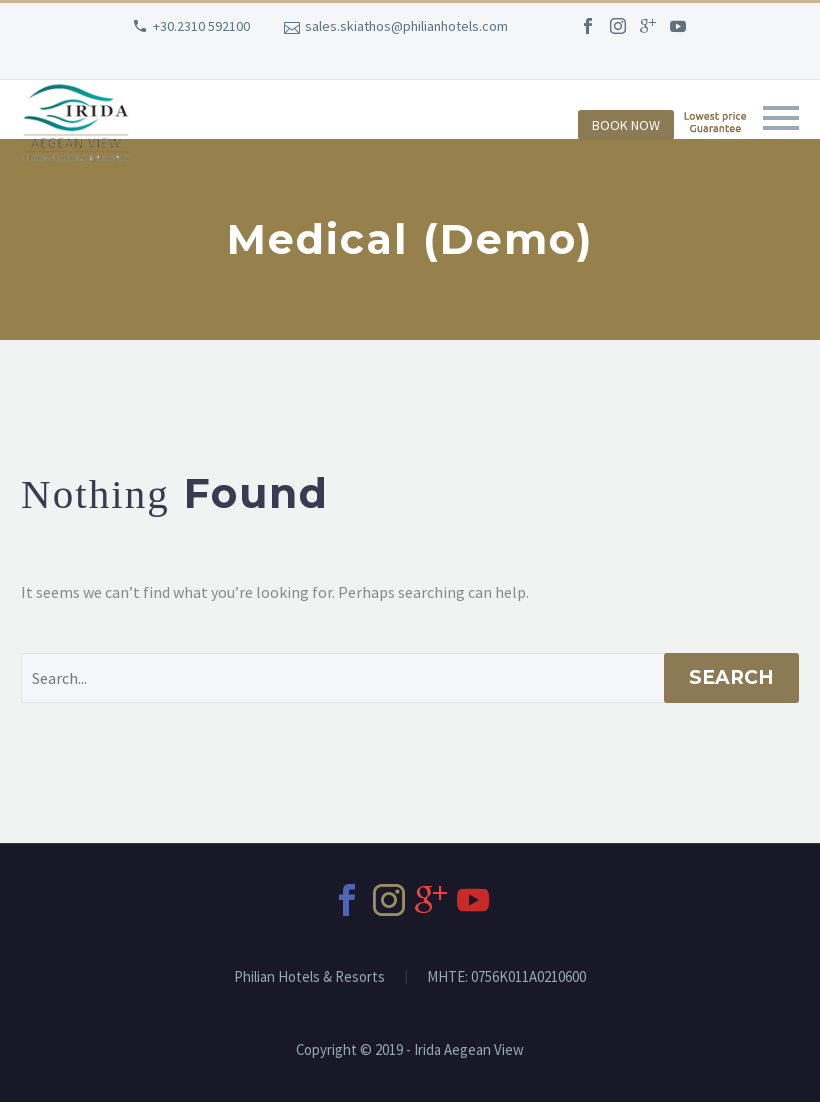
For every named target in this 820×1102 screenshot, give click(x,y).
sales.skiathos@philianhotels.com (406, 26)
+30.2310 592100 (201, 26)
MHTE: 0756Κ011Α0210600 (506, 977)
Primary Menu (781, 118)
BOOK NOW (626, 125)
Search (731, 677)
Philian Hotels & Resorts (309, 977)
